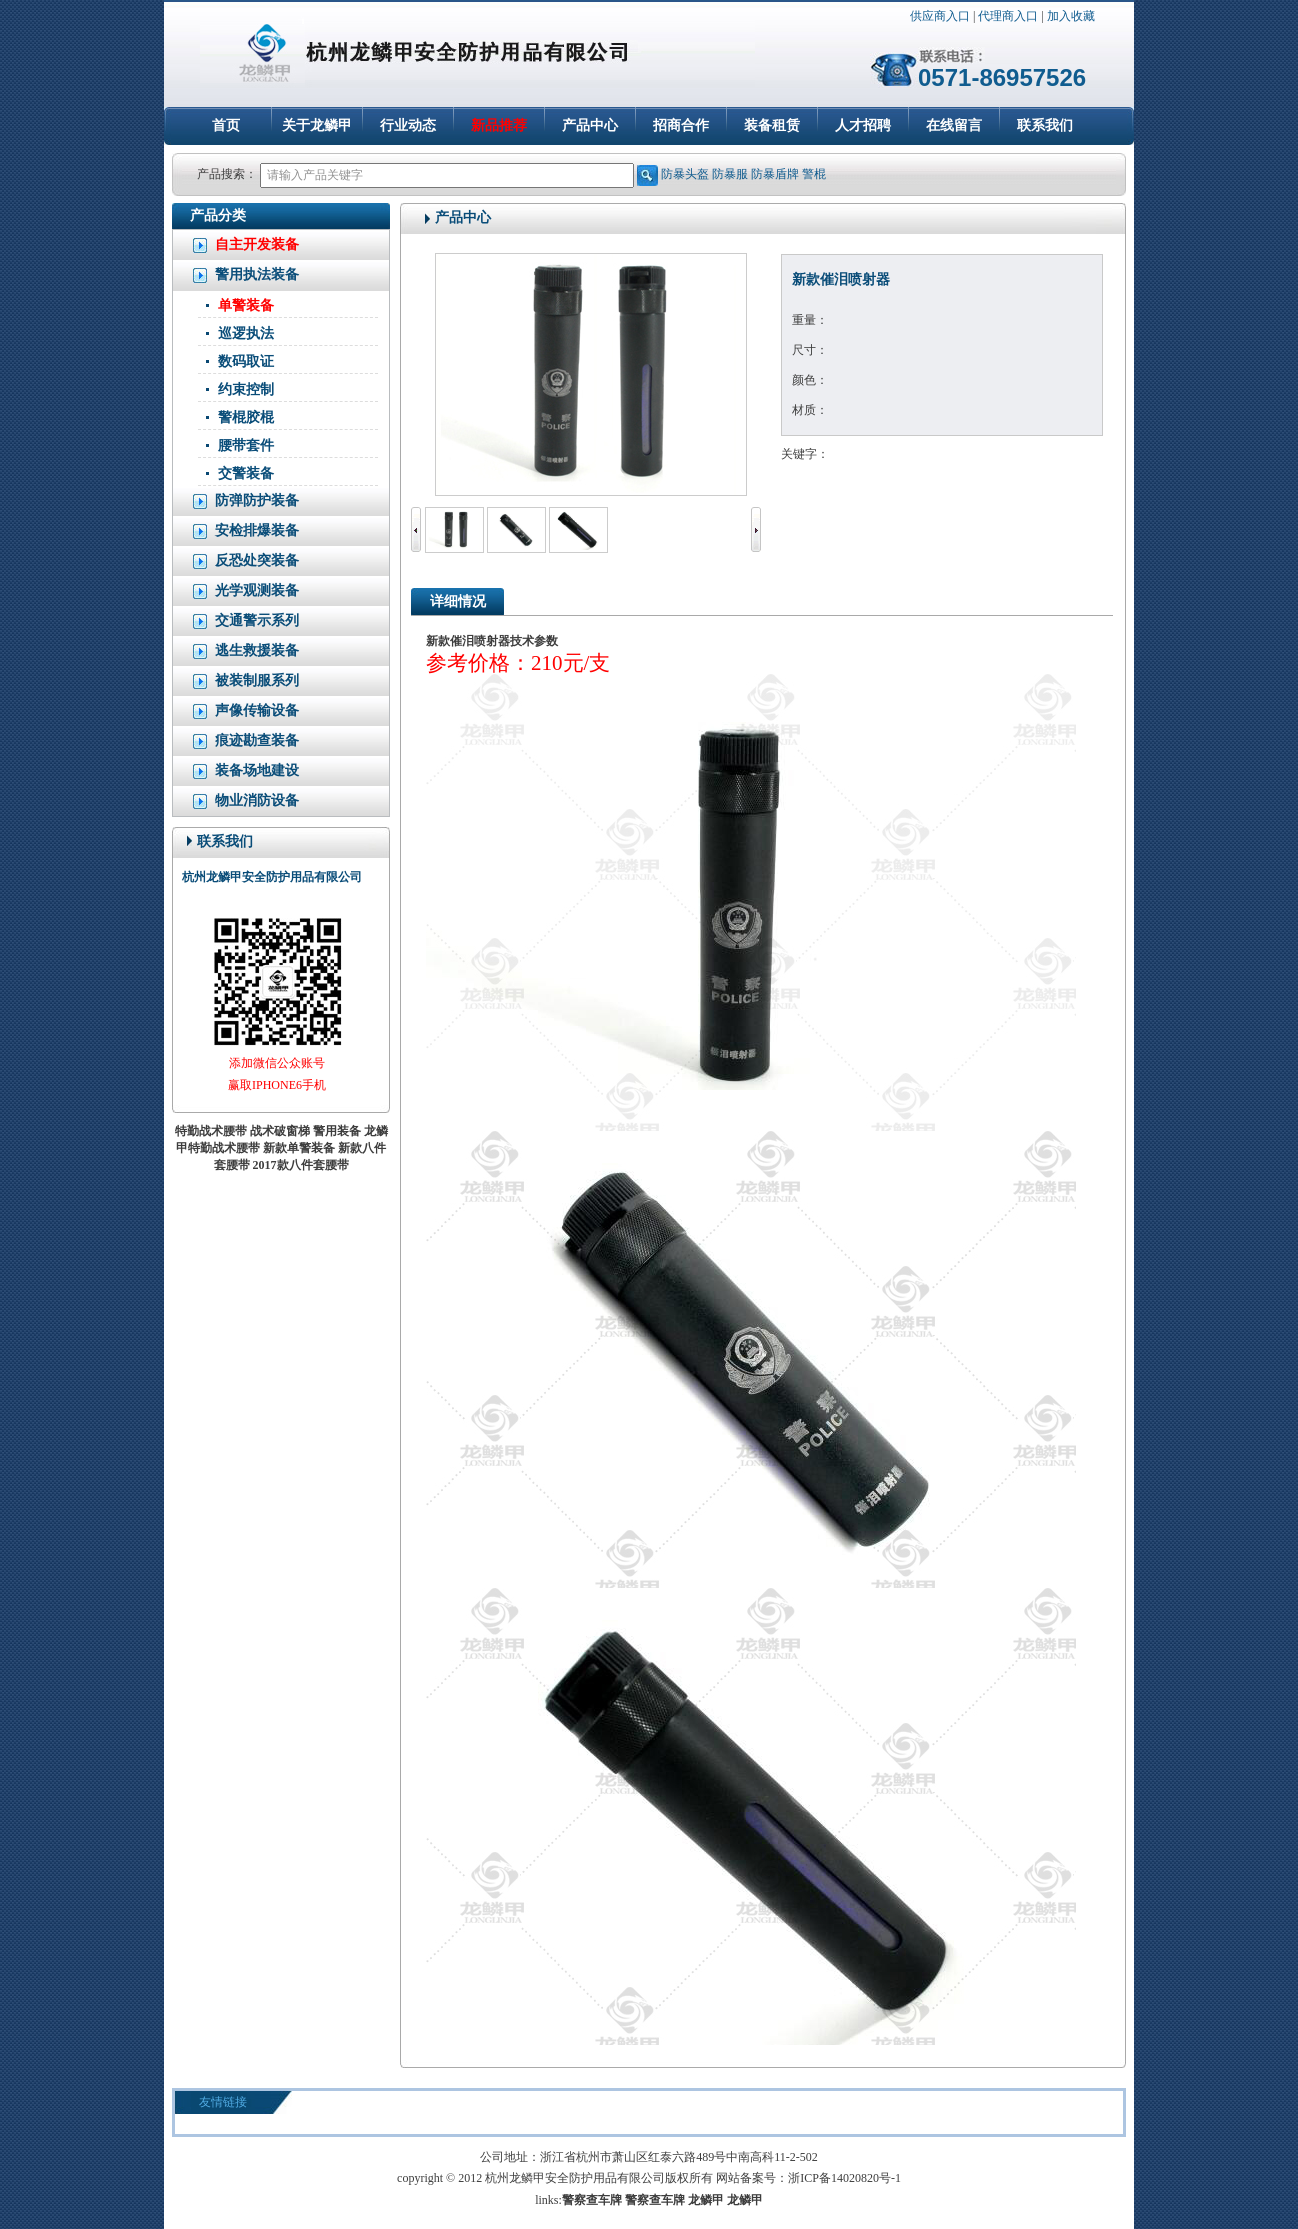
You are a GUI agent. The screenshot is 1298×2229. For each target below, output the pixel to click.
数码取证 (246, 361)
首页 (226, 125)
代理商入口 (1008, 16)
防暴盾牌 (775, 174)
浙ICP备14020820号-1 (844, 2178)
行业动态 (408, 125)
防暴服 (730, 174)
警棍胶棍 (246, 417)
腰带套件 (246, 445)
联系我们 (1045, 125)
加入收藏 (1071, 16)
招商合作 (681, 125)
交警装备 (246, 473)
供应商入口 (940, 16)
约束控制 (246, 389)
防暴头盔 (685, 174)
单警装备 (246, 305)
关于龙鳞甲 (317, 125)
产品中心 (590, 125)
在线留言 (954, 125)
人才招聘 (863, 125)
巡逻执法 (246, 333)
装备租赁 (772, 125)
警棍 (814, 174)
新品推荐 (499, 125)
